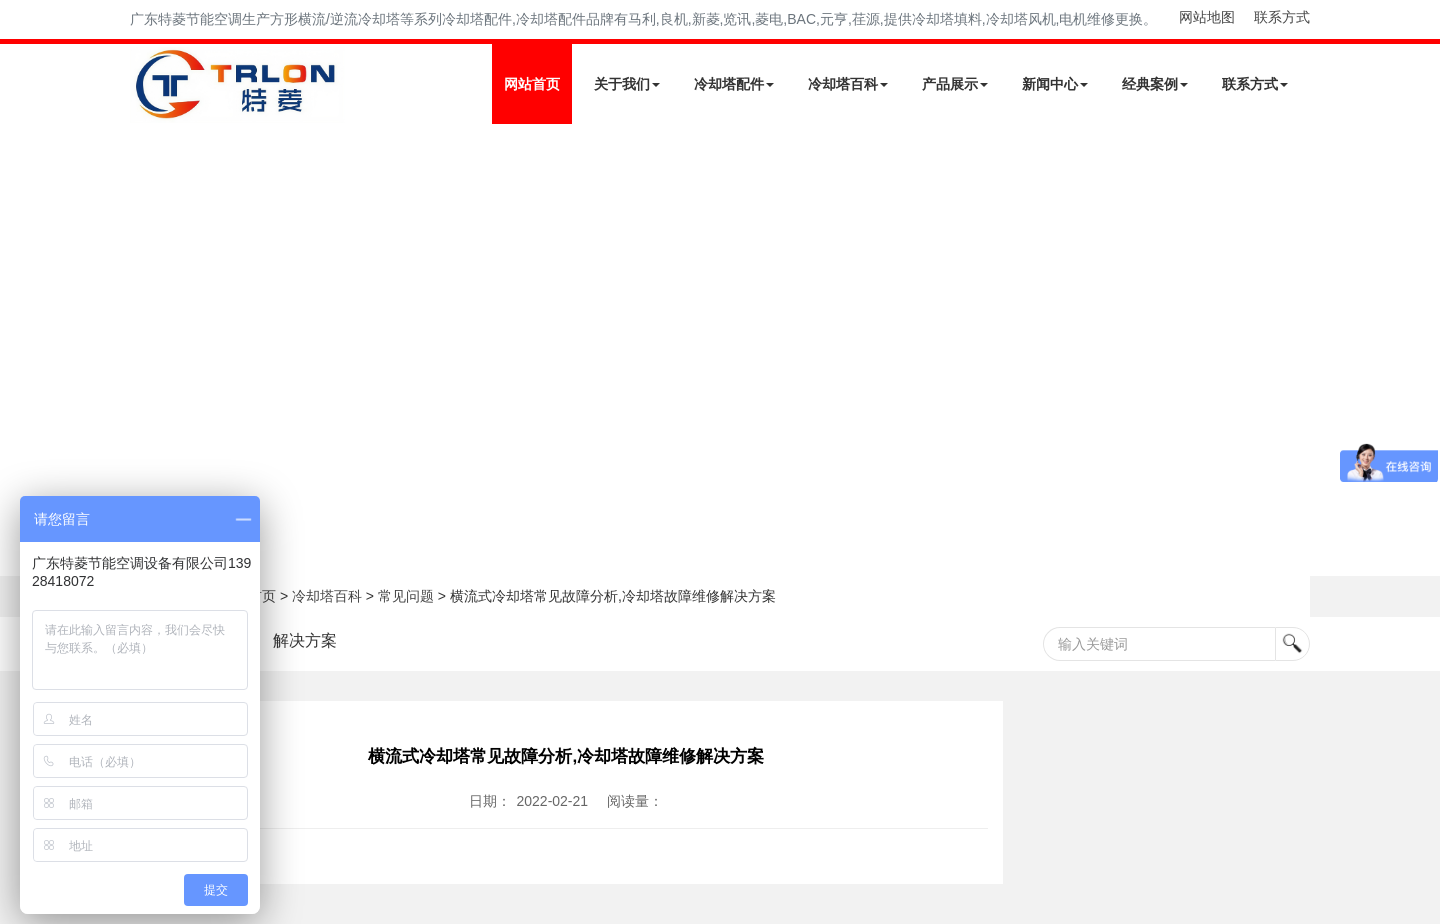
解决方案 (305, 640)
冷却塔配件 (734, 84)
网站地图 (1207, 17)
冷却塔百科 (848, 84)
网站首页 (532, 84)
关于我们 (627, 84)
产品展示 (955, 84)
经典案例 (1155, 84)
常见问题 (406, 596)
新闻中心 (1055, 84)
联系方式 (1282, 17)
